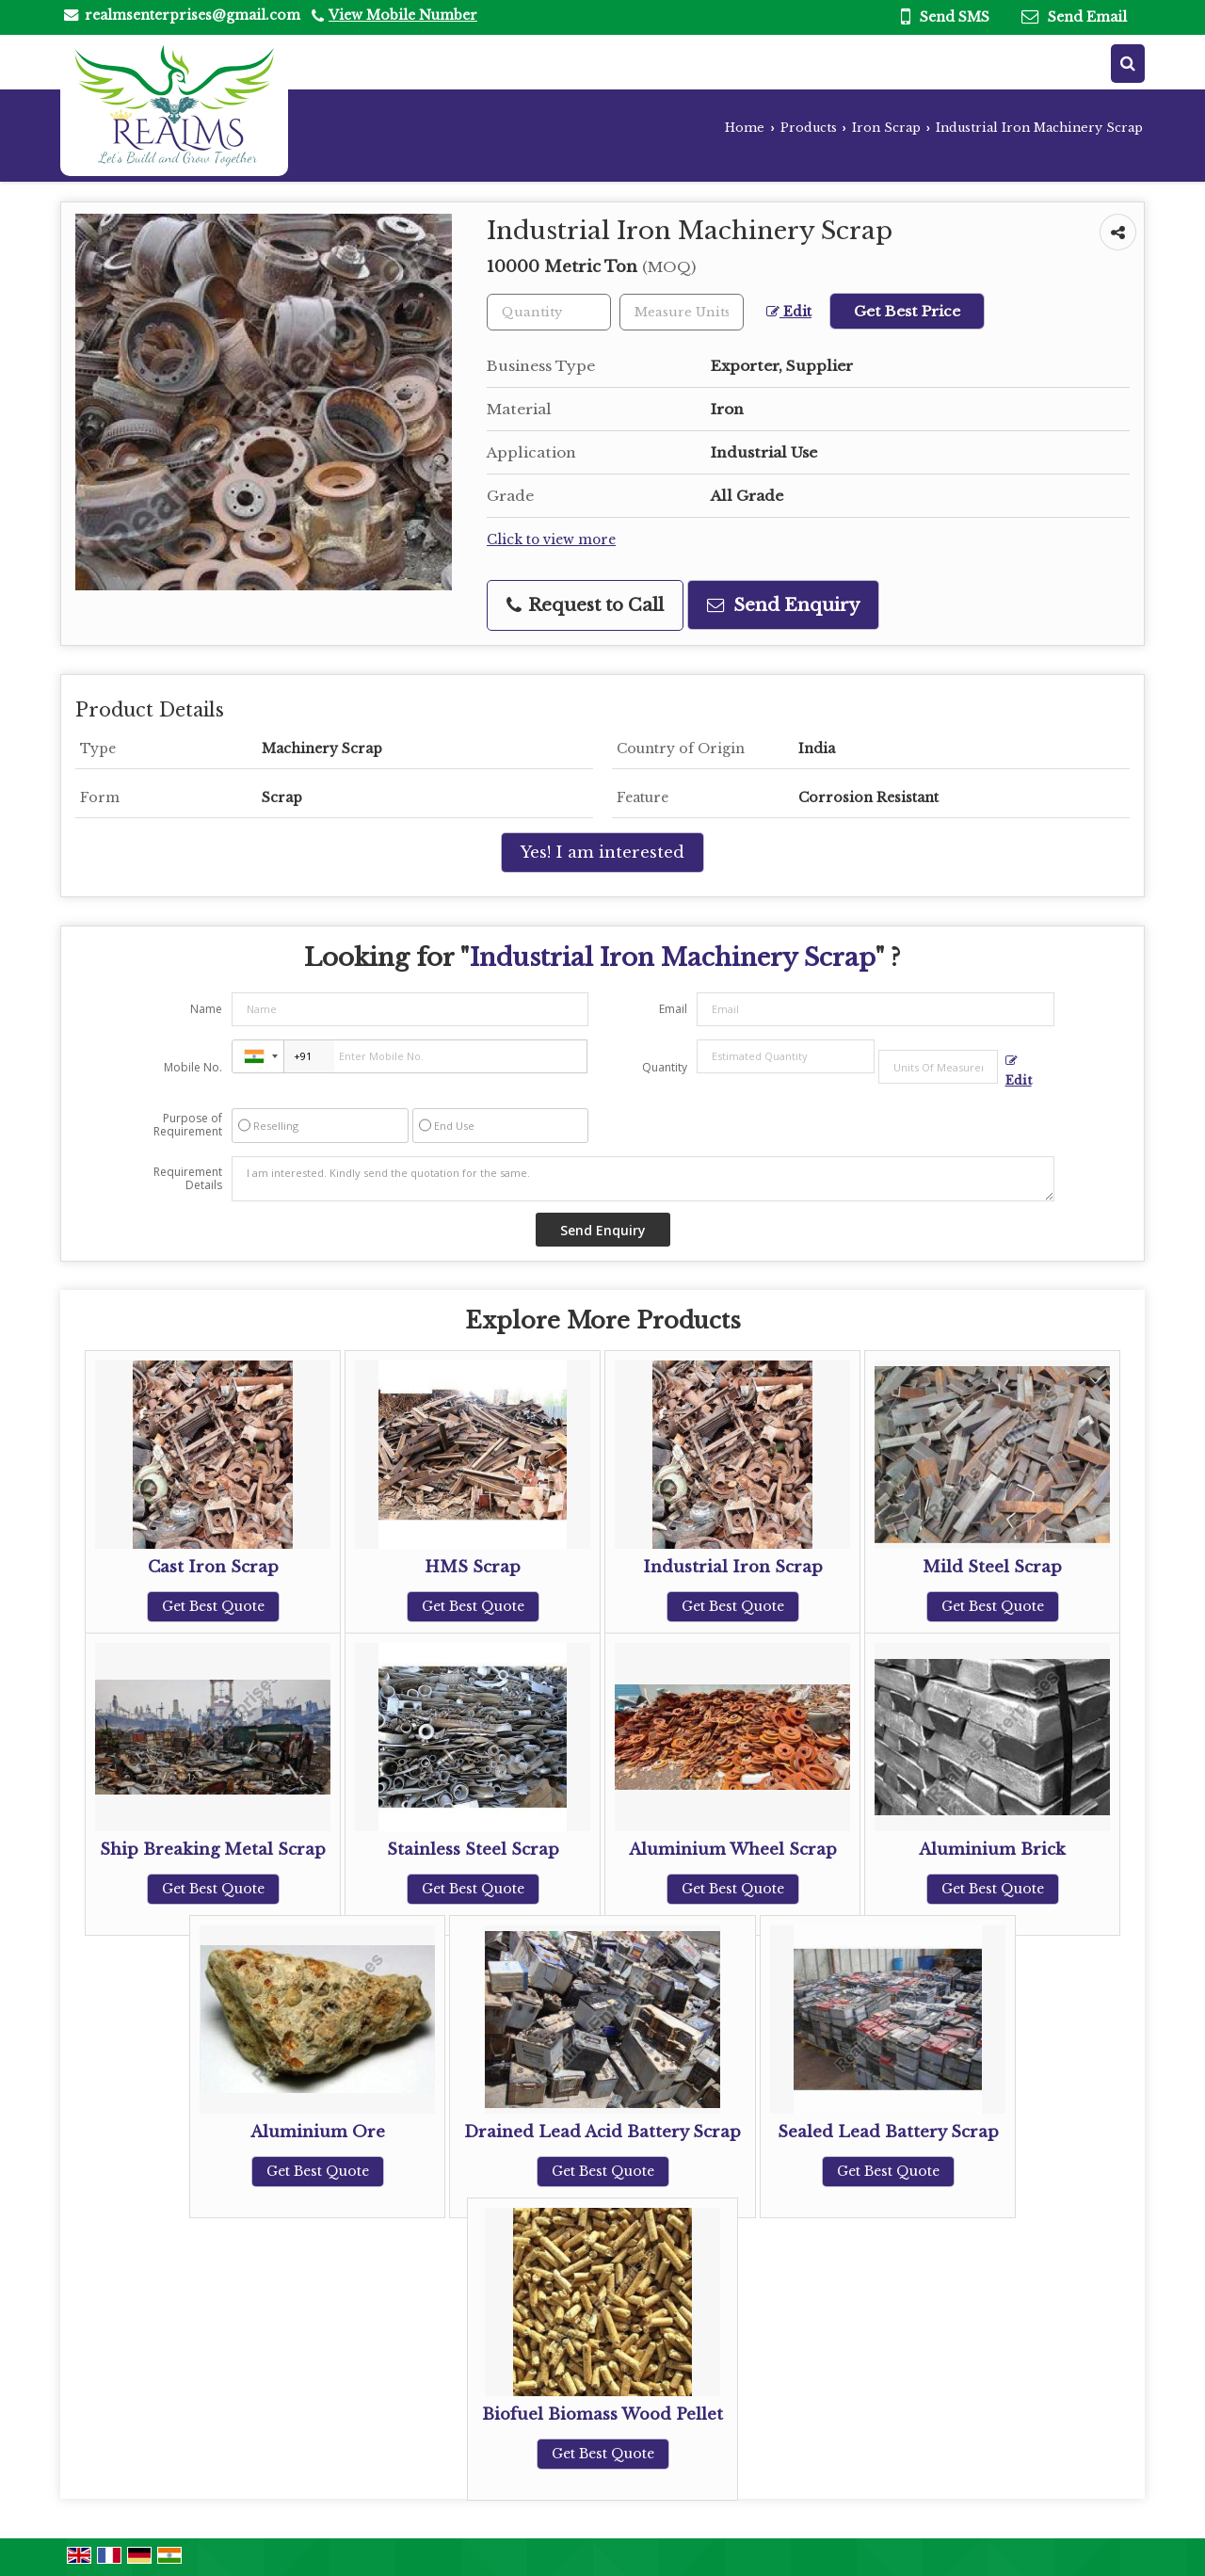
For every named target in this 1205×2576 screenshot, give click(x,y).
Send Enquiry (783, 605)
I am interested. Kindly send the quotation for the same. (643, 1178)
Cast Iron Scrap (213, 1567)
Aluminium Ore (317, 2132)
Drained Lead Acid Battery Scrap (602, 2132)
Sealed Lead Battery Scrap (888, 2132)
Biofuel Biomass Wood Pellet (602, 2414)
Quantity (664, 1067)
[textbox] (681, 312)
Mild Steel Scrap (992, 1567)
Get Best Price (907, 311)
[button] (403, 15)
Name (206, 1009)
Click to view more (551, 540)
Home (744, 128)
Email (673, 1009)
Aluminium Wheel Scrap (733, 1850)
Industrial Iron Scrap (733, 1567)
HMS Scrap (473, 1567)
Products (808, 128)
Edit (788, 312)
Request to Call (585, 605)
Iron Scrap (886, 128)
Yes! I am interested (602, 852)
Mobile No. (193, 1067)
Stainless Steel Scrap (473, 1850)
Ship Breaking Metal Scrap (213, 1850)
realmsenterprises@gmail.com (192, 15)
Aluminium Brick (992, 1850)
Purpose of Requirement (187, 1125)
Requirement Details (187, 1179)
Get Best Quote (213, 1606)
